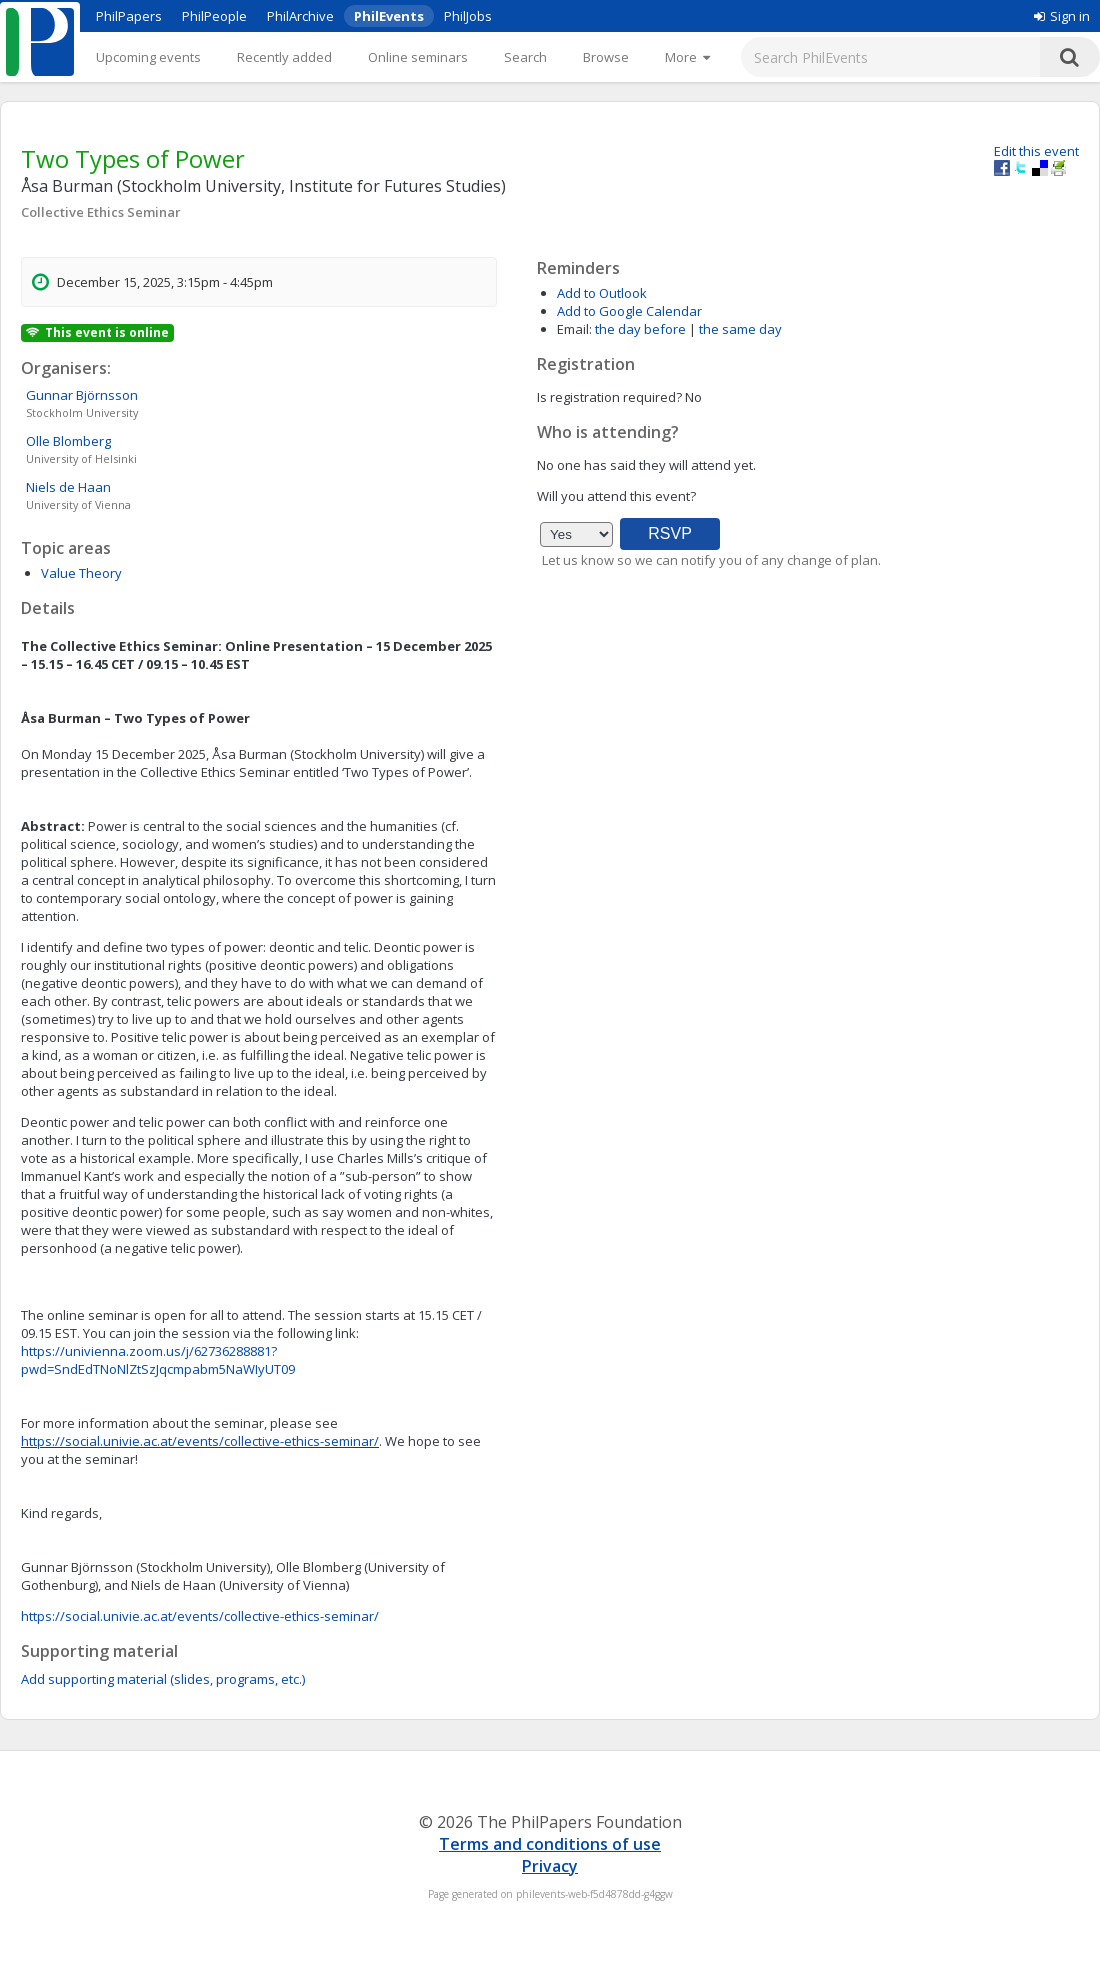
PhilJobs (468, 16)
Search (525, 57)
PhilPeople (214, 16)
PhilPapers (129, 16)
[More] (687, 57)
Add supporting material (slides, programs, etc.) (163, 1679)
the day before (640, 329)
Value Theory (81, 573)
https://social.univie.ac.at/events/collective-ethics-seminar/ (200, 1441)
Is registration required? (609, 397)
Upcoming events (148, 57)
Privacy (550, 1866)
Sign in (1062, 16)
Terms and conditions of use (550, 1844)
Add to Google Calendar (629, 311)
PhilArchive (300, 16)
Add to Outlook (602, 293)
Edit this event (1036, 151)
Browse (606, 57)
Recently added (284, 57)
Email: (574, 329)
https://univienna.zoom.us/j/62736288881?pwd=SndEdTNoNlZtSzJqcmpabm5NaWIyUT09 (158, 1360)
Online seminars (418, 57)
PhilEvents (389, 16)
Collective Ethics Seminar (101, 212)
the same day (740, 329)
